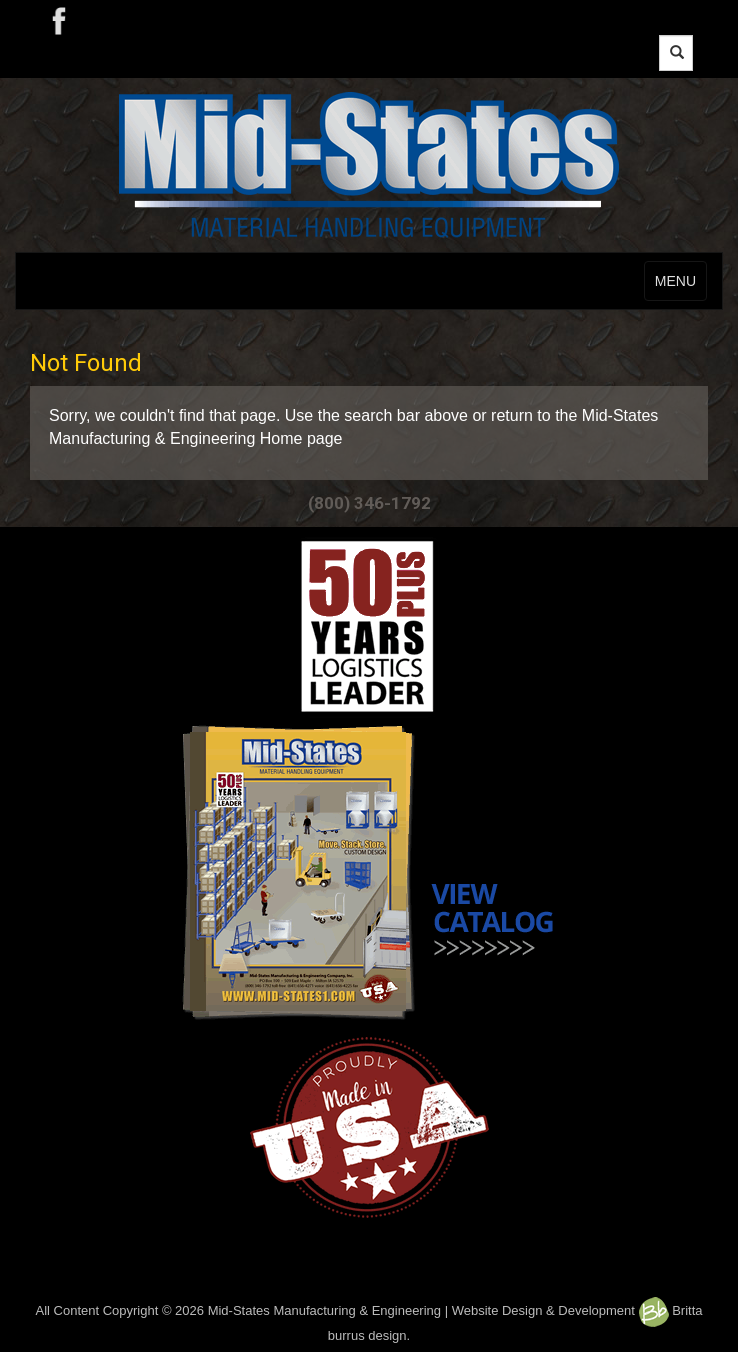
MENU (675, 281)
